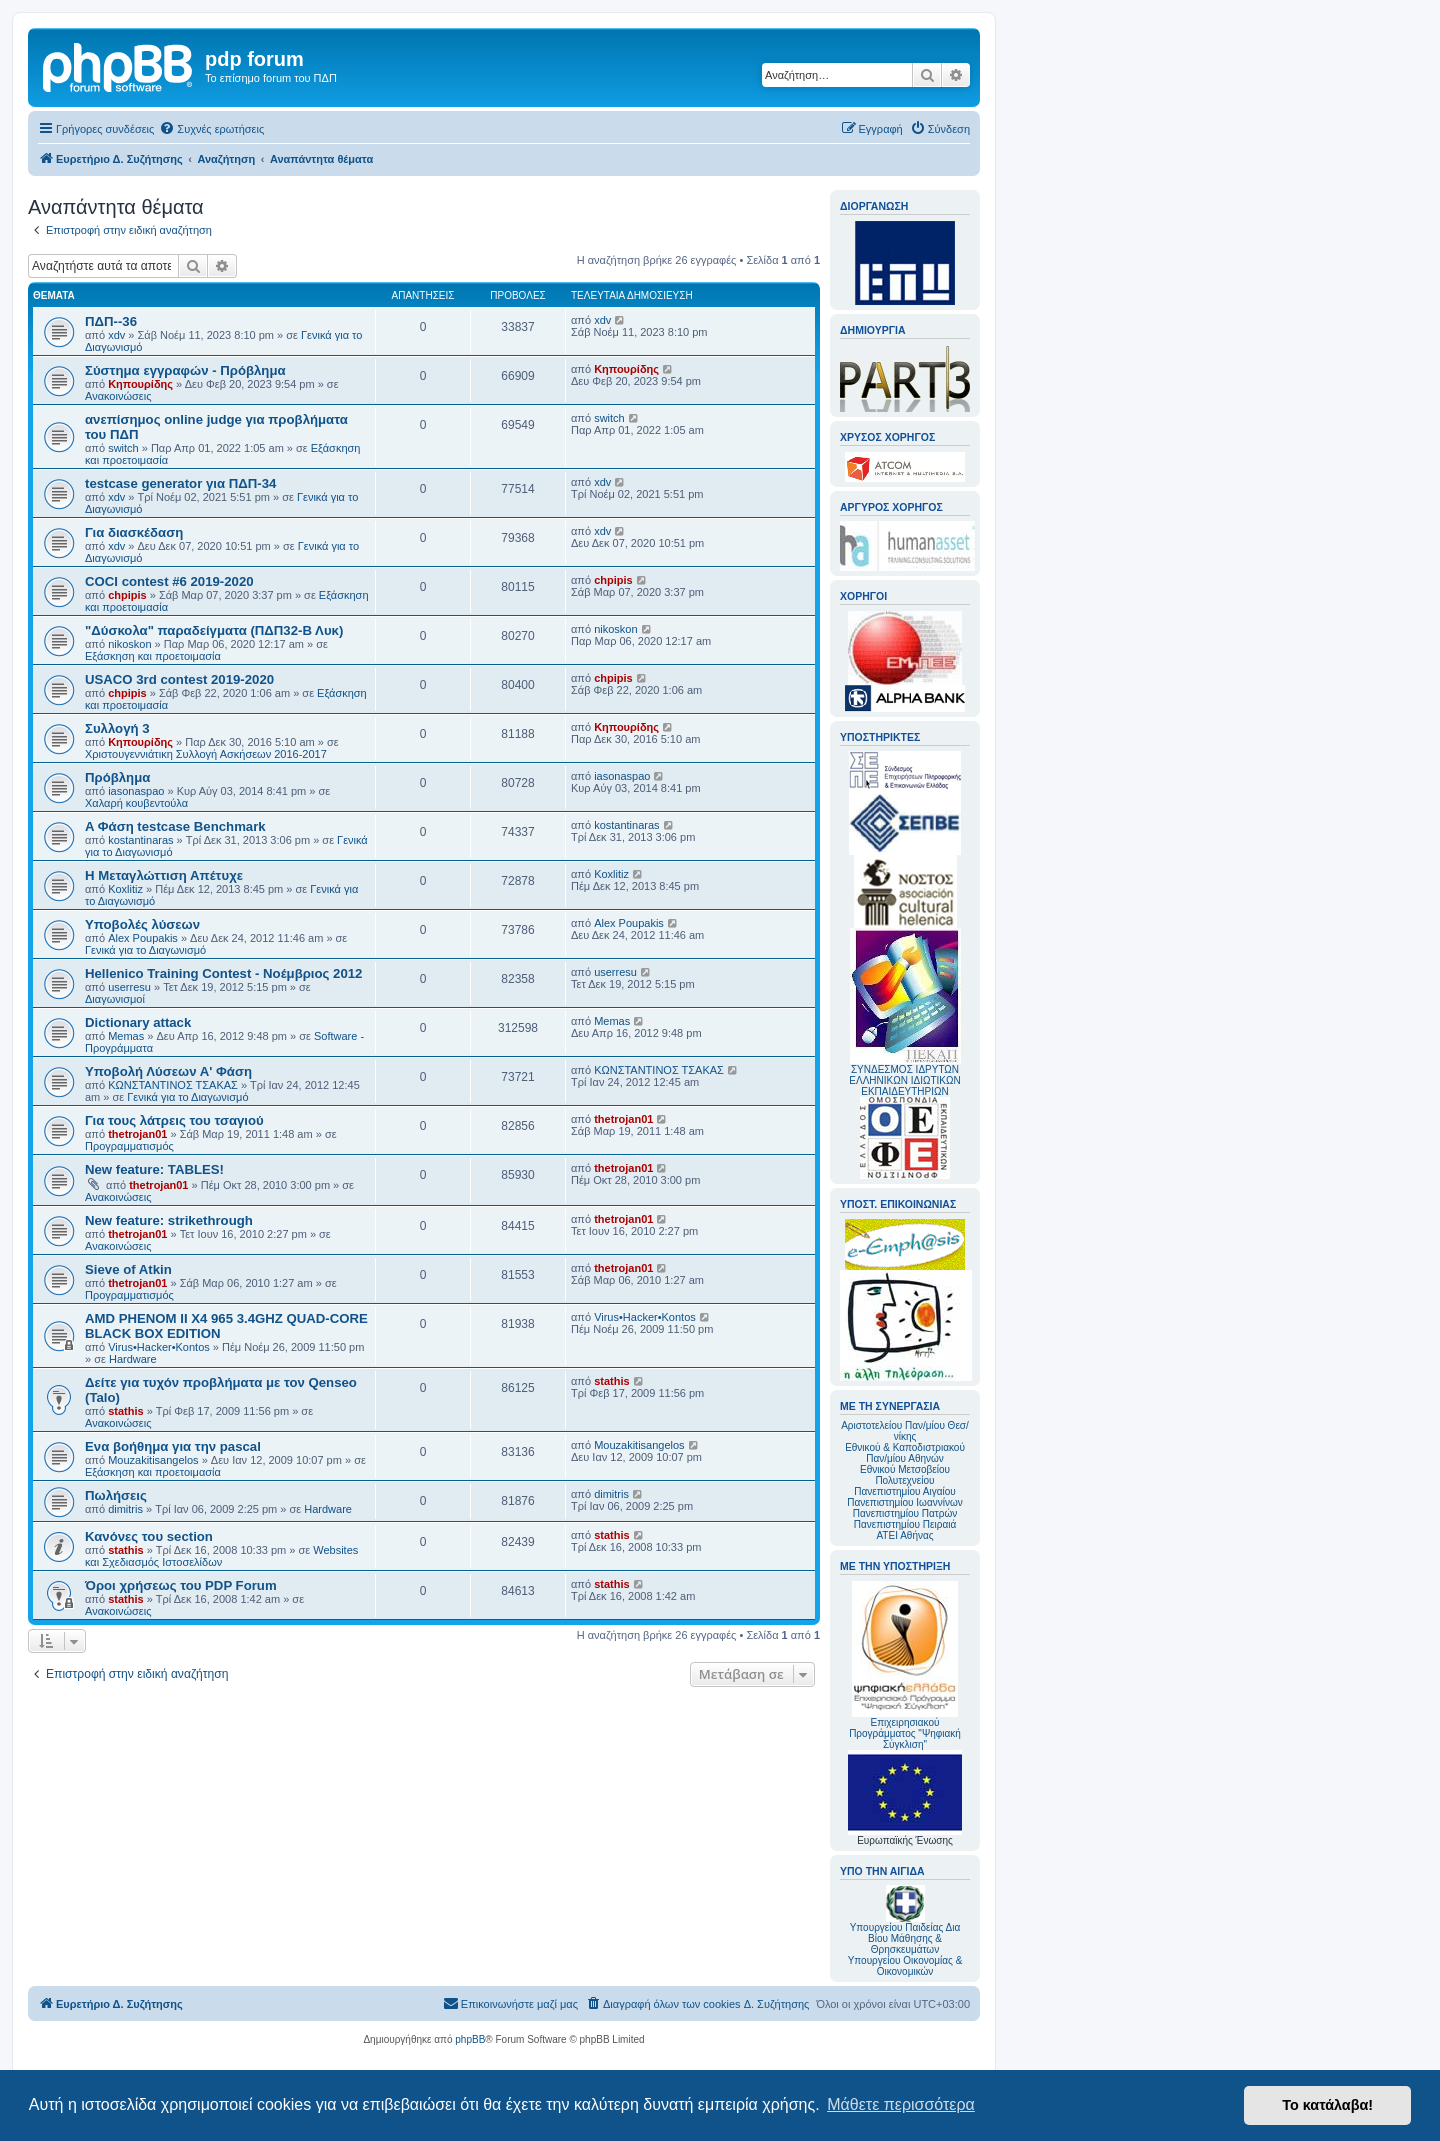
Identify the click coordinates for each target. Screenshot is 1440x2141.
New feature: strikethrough (169, 1220)
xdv (116, 335)
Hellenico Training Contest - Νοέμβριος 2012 (223, 973)
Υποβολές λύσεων (142, 924)
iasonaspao (136, 791)
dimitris (125, 1509)
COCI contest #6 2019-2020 (169, 581)
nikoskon (129, 644)
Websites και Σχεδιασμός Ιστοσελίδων (221, 1556)
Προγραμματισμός (129, 1146)
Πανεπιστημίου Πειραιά (905, 1524)
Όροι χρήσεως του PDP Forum (181, 1585)
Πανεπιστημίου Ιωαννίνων (904, 1502)
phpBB (470, 2039)
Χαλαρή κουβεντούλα (136, 803)
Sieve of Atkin (128, 1269)
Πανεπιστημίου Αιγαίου (904, 1491)
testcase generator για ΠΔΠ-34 (180, 483)
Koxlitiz (125, 889)
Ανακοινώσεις (118, 396)
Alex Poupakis (143, 938)
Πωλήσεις (116, 1495)
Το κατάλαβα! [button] (1327, 2105)
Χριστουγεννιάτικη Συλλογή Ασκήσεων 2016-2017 (206, 754)
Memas (126, 1036)
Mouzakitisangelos (153, 1460)
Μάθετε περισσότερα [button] (901, 2104)
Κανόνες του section (149, 1536)
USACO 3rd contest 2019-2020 (179, 679)
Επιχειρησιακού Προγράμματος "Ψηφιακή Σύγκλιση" (905, 1665)
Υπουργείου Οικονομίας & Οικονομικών (905, 1966)
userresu (129, 987)
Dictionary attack (138, 1022)
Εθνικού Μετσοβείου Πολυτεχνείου (905, 1475)
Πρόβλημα (117, 777)
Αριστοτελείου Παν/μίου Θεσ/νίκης (905, 1431)
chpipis (127, 595)
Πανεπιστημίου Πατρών (905, 1513)
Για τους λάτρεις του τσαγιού (174, 1120)
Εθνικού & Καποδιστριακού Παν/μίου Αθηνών (905, 1453)
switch (123, 448)
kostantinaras (140, 840)
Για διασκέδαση (134, 532)
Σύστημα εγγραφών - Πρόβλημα (185, 370)
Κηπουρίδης (140, 384)
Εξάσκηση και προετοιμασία (153, 656)
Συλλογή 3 (117, 728)
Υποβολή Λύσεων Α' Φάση (168, 1071)
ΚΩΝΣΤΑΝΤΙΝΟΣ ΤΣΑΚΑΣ (173, 1085)
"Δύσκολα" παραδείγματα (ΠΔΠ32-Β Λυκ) (214, 630)
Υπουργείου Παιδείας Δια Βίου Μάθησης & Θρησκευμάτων (905, 1938)
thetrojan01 (137, 1134)
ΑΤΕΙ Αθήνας (904, 1535)
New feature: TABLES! (154, 1169)
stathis (125, 1411)
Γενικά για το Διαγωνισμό (145, 950)
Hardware (133, 1359)
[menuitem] (211, 129)
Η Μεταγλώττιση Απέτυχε (164, 875)
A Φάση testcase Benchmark (175, 826)
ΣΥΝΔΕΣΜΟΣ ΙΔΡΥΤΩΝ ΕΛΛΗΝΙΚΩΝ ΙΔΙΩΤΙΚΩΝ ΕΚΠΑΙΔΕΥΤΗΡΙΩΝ (904, 1080)
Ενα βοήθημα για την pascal (173, 1446)
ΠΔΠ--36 (111, 321)
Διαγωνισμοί (115, 999)
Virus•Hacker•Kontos (159, 1347)
